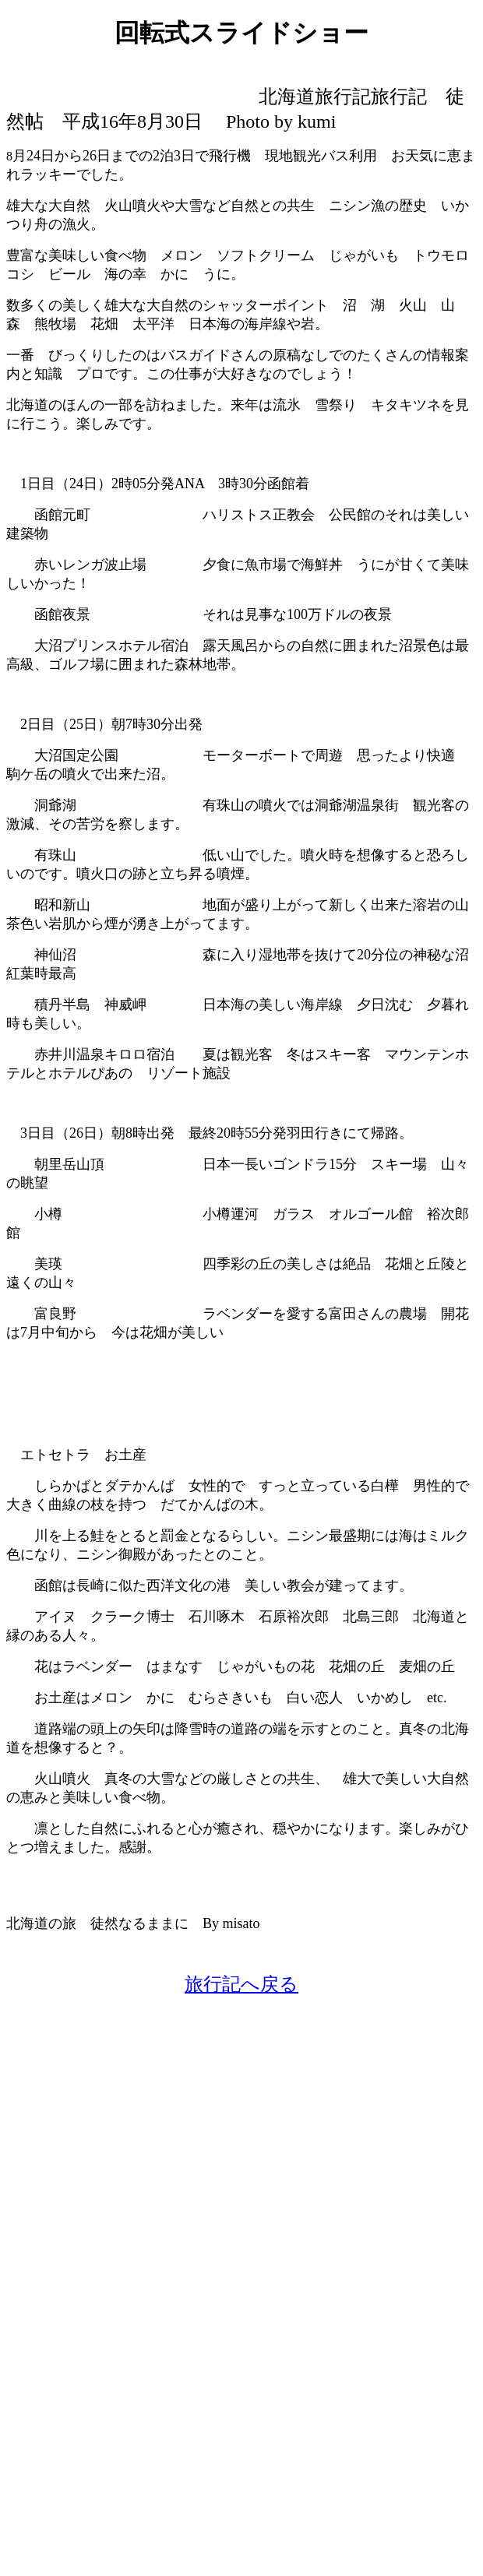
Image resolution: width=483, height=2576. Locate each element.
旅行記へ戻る (241, 1984)
